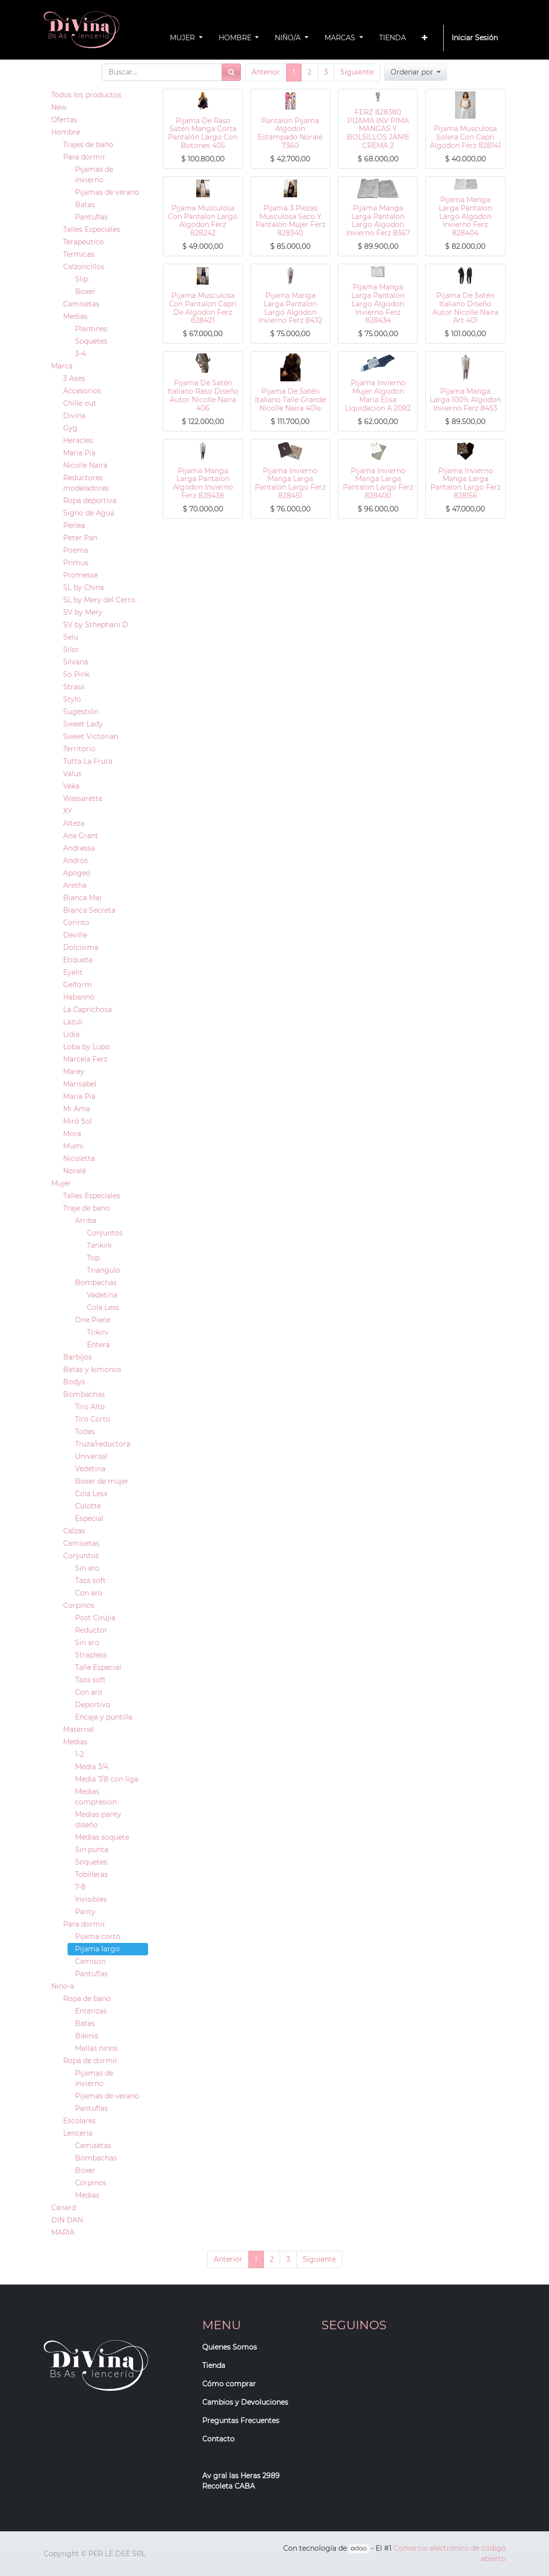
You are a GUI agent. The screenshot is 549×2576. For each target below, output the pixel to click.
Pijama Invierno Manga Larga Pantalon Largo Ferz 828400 (378, 483)
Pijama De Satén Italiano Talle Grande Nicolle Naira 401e (290, 400)
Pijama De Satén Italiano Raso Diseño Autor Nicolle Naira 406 (202, 395)
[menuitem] (392, 38)
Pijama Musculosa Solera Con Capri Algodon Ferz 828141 (465, 137)
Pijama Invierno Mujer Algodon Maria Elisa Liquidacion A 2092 (378, 395)
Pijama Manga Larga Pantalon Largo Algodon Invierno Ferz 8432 (290, 308)
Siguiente (357, 72)
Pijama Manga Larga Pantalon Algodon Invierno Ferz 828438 (203, 483)
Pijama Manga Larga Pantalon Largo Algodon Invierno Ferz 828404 (465, 216)
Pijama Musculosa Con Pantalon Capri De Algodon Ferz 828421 (202, 308)
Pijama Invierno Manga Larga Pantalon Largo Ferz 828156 (465, 483)
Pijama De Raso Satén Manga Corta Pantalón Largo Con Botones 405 (202, 133)
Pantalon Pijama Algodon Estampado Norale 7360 (290, 133)
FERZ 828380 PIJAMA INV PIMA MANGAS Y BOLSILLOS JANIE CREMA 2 (378, 129)
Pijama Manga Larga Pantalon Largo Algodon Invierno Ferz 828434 (377, 304)
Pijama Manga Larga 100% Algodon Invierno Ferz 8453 (465, 400)
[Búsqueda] (231, 72)
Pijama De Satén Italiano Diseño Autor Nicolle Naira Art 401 (465, 308)
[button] (424, 38)
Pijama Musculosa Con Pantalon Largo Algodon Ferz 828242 (202, 220)
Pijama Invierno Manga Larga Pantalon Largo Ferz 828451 (290, 483)
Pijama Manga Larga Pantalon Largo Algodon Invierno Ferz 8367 (378, 220)
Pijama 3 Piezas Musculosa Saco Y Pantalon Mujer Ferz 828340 (290, 220)
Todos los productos (86, 94)
